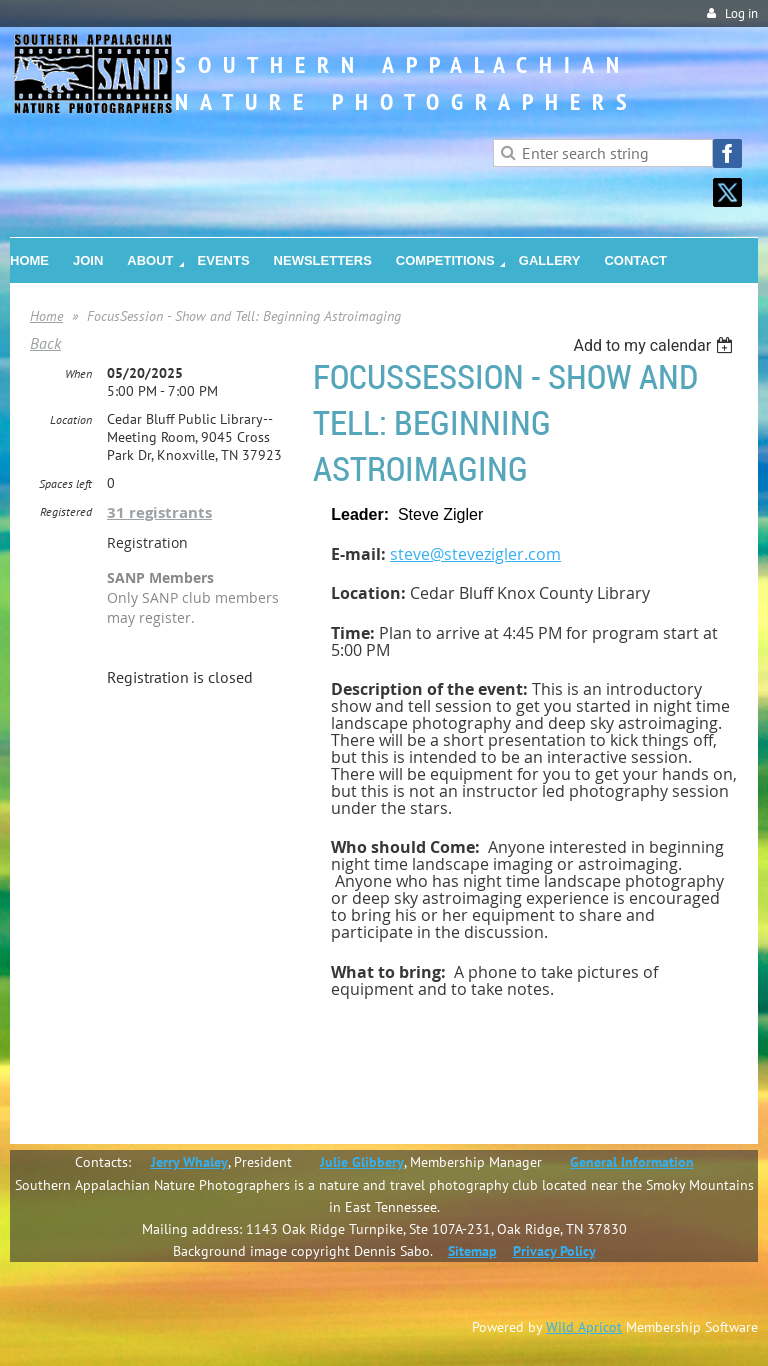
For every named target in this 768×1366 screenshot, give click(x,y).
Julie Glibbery (362, 1162)
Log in (741, 13)
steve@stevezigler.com (475, 554)
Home (46, 316)
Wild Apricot (584, 1327)
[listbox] (655, 345)
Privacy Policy (554, 1251)
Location (71, 419)
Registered (66, 511)
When (78, 373)
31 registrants (159, 512)
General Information (632, 1162)
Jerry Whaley (189, 1162)
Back (45, 343)
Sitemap (472, 1251)
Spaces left (65, 483)
